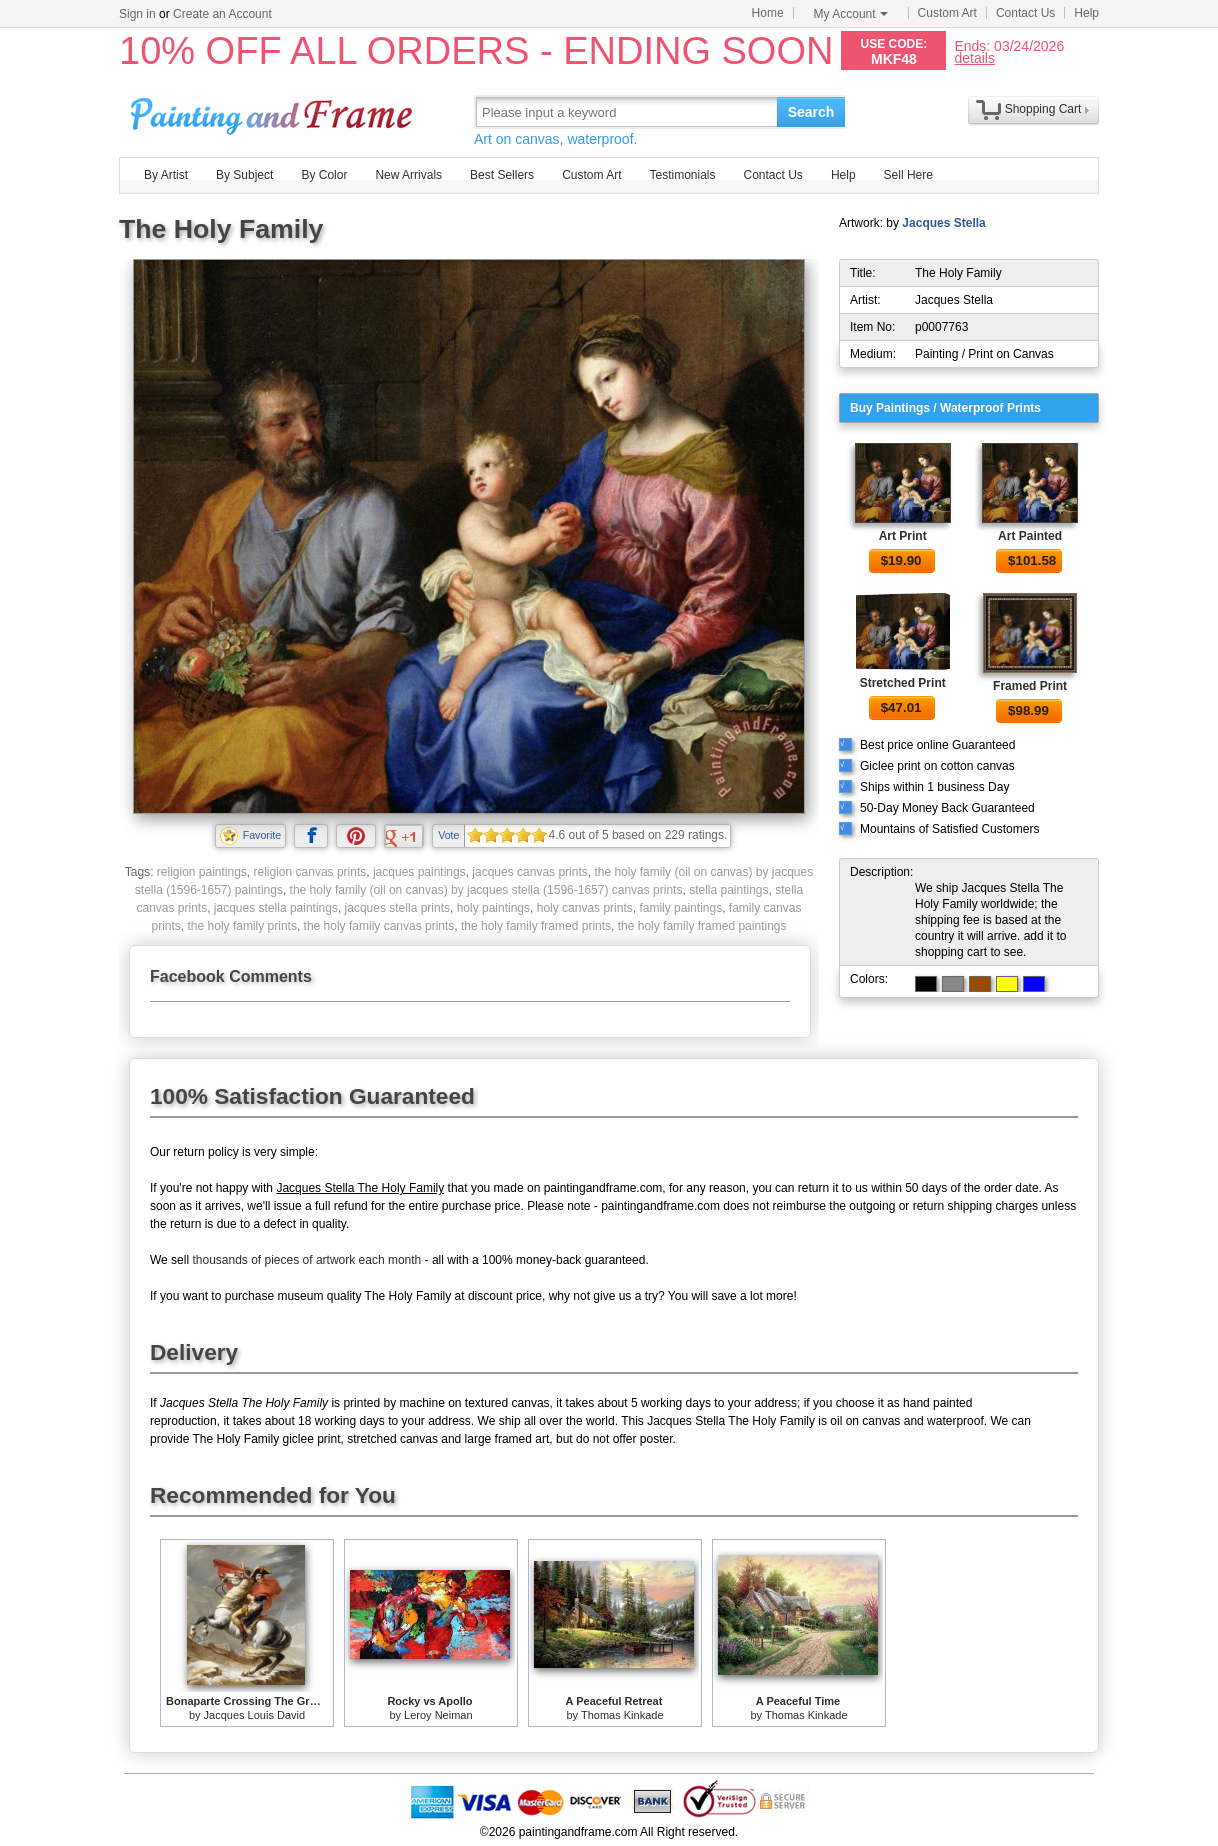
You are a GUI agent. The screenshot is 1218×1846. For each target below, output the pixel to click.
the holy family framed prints (536, 926)
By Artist (166, 175)
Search (811, 112)
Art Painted (1030, 536)
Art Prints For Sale (274, 111)
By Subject (244, 175)
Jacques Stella (943, 223)
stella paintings (728, 890)
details (974, 57)
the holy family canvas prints (379, 926)
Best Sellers (502, 175)
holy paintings (493, 908)
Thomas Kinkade (622, 1715)
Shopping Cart (1043, 109)
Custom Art (947, 13)
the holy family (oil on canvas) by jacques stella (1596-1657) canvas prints (486, 890)
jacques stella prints (397, 908)
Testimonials (682, 175)
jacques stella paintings (276, 908)
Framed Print (1030, 686)
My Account (851, 14)
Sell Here (908, 175)
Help (1086, 13)
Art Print (903, 536)
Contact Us (1025, 13)
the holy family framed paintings (702, 926)
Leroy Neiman (438, 1715)
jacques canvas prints (529, 872)
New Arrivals (408, 175)
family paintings (680, 908)
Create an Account (222, 14)
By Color (324, 175)
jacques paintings (419, 872)
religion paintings (202, 872)
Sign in (137, 14)
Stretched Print (903, 683)
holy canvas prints (585, 908)
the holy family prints (242, 926)
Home (768, 13)
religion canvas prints (310, 872)
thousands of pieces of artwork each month (306, 1260)
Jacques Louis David (255, 1715)
